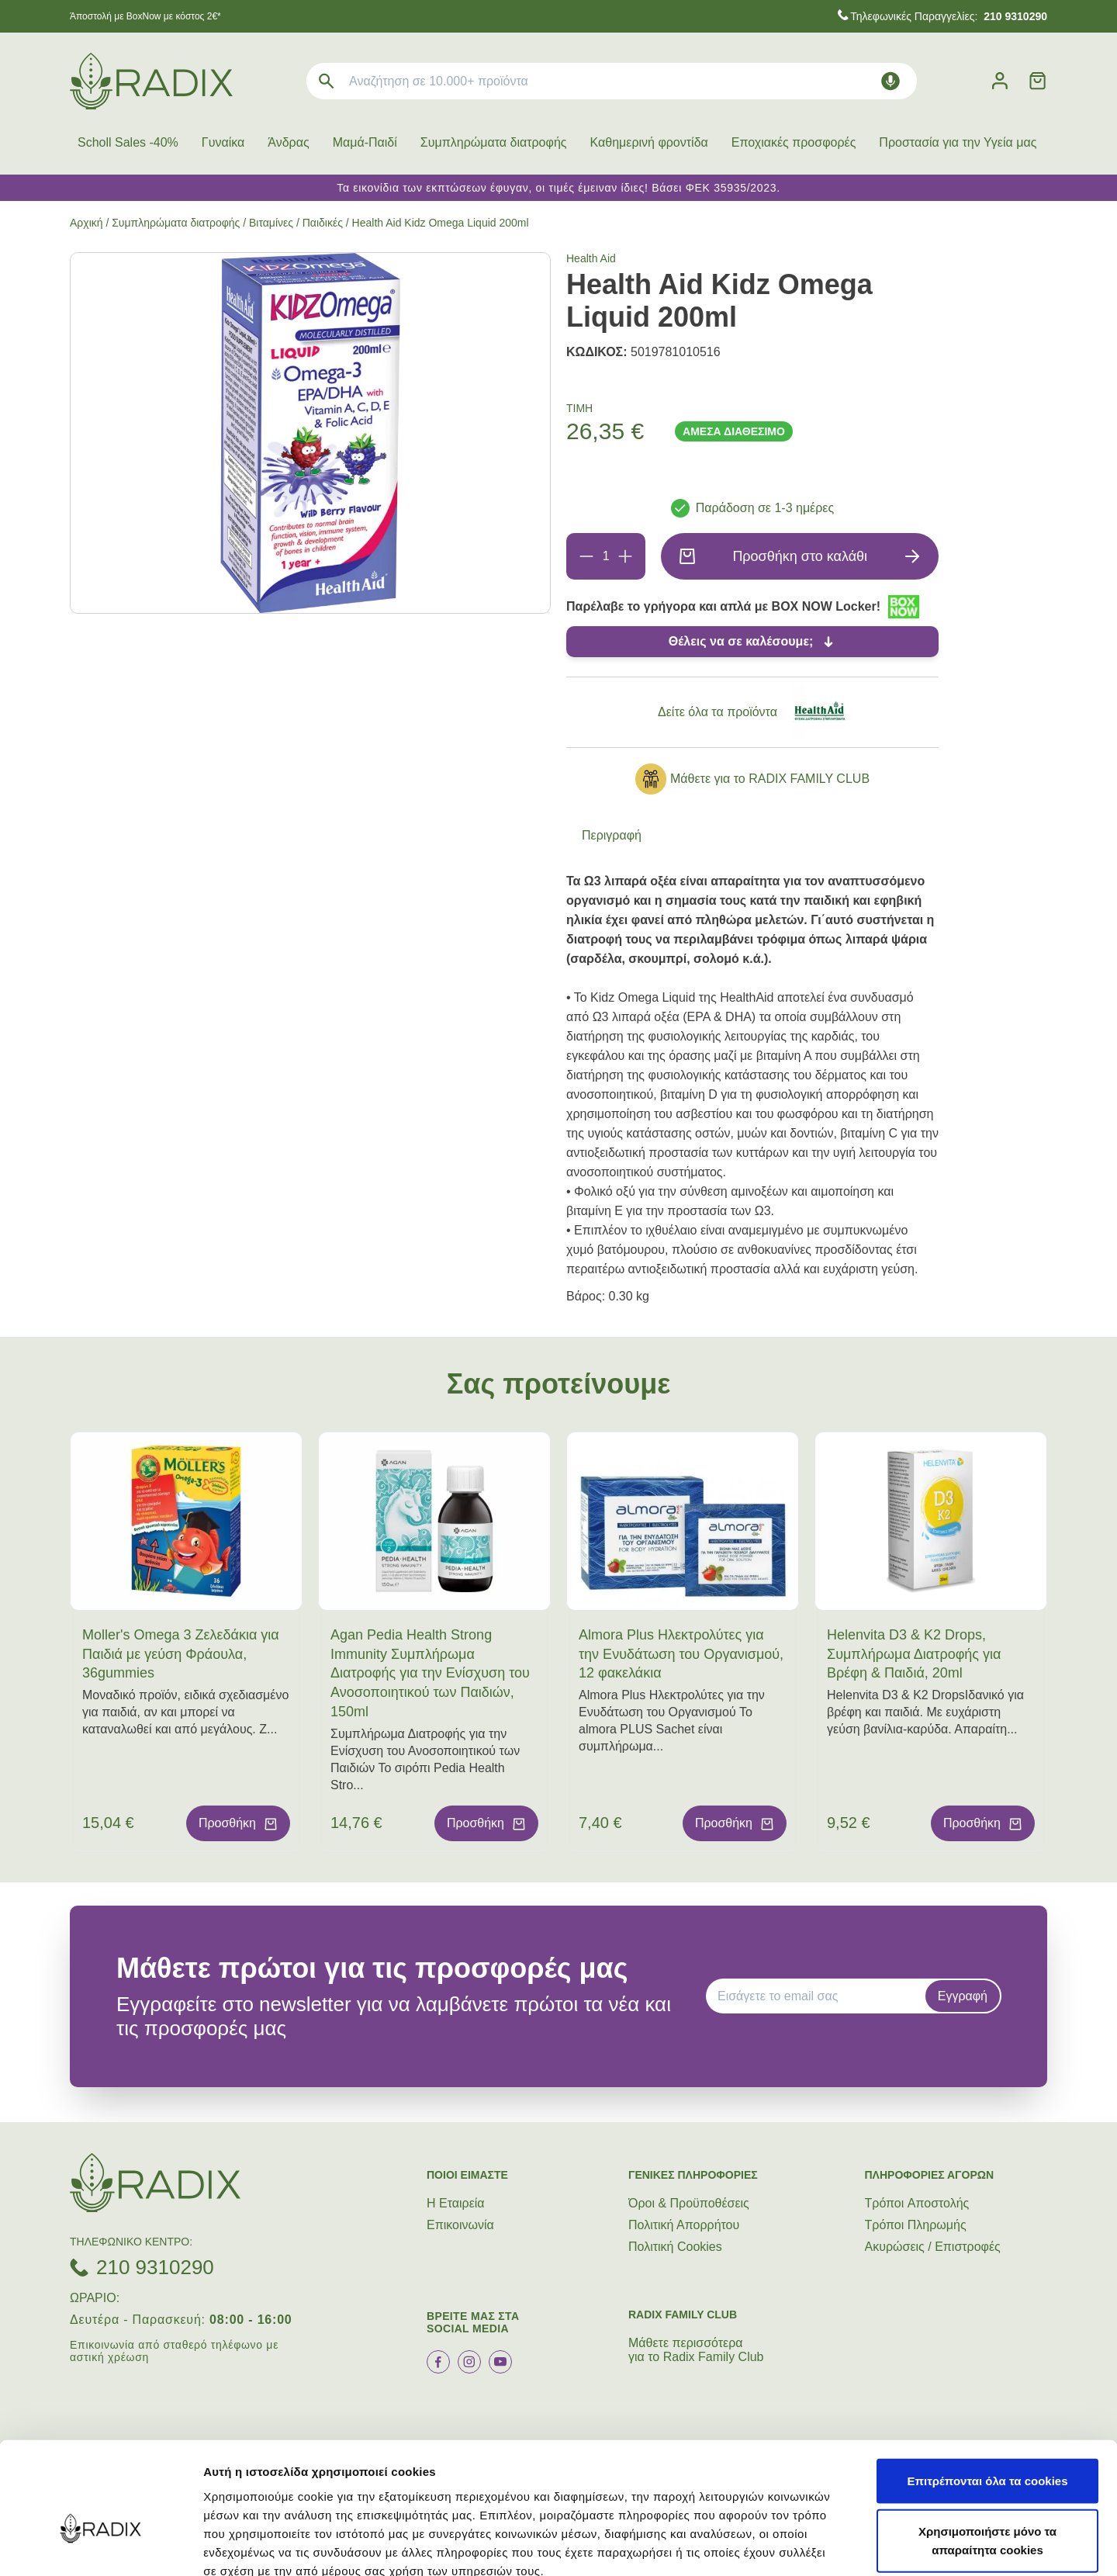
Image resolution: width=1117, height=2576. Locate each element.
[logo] (151, 81)
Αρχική (86, 222)
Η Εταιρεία (456, 2203)
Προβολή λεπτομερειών (921, 2545)
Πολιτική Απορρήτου (683, 2224)
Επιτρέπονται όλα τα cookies (987, 2392)
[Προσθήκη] (625, 556)
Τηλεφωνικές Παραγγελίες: (948, 16)
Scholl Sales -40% (128, 142)
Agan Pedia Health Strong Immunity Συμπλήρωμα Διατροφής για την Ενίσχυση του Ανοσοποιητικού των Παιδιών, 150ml (430, 1673)
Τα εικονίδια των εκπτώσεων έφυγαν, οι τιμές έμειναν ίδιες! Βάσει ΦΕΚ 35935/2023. (558, 188)
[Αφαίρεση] (586, 556)
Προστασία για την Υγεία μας (957, 142)
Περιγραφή (611, 835)
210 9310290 (155, 2267)
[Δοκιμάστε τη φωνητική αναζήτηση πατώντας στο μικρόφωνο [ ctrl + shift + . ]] (890, 81)
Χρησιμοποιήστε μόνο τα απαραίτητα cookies (987, 2453)
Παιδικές (323, 222)
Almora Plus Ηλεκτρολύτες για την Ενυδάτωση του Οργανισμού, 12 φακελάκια (681, 1654)
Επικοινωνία (460, 2224)
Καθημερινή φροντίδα (649, 142)
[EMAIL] (821, 1996)
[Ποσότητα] (605, 556)
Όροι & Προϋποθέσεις (688, 2203)
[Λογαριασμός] (1000, 81)
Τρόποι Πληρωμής (916, 2224)
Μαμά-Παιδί (365, 142)
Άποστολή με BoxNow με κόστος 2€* (145, 16)
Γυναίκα (223, 142)
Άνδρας (288, 142)
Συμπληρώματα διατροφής (493, 142)
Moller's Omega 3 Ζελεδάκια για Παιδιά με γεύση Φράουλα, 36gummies (180, 1654)
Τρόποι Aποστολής (917, 2203)
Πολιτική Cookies (675, 2246)
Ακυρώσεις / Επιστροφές (933, 2246)
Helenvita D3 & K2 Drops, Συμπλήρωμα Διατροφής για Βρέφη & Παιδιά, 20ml (914, 1654)
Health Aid (591, 258)
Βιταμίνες (271, 222)
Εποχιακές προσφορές (793, 142)
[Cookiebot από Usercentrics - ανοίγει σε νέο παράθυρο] (100, 2545)
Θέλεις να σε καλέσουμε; (741, 641)
